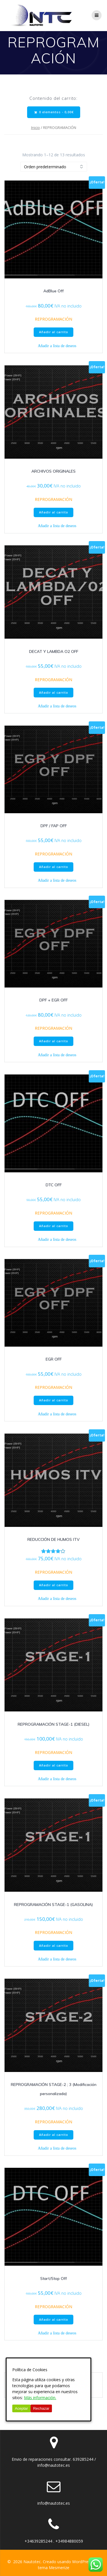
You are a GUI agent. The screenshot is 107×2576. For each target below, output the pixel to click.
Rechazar (41, 2408)
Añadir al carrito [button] (53, 332)
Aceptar (21, 2408)
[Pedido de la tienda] (53, 167)
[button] (53, 346)
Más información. (40, 2397)
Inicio (35, 127)
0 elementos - (54, 112)
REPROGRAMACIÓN (53, 319)
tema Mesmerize (53, 2567)
